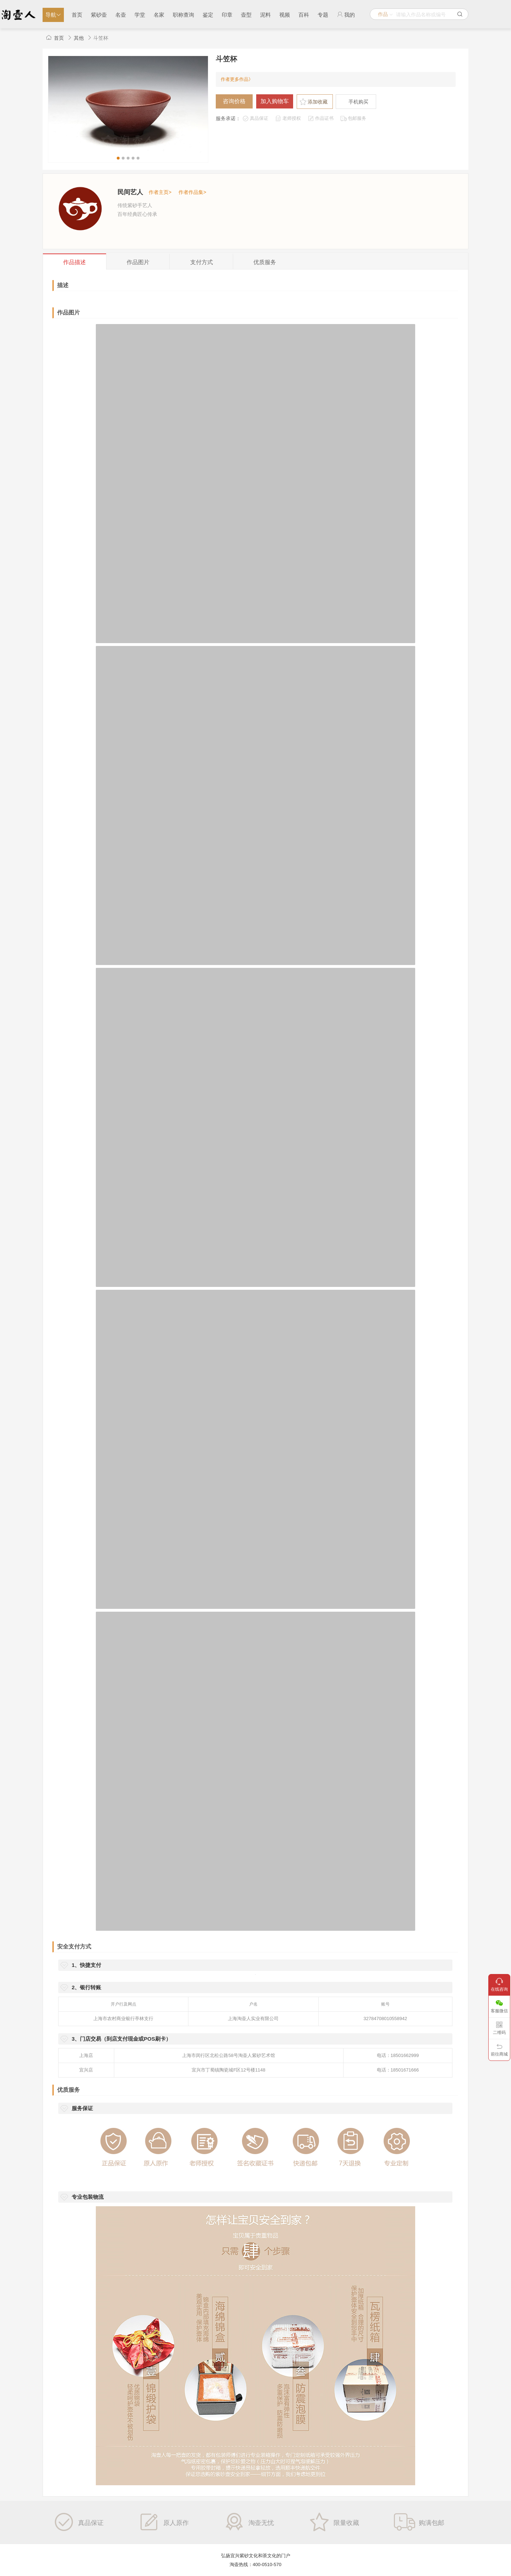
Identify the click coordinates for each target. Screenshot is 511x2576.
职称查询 (183, 15)
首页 (77, 15)
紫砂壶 (99, 15)
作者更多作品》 (237, 79)
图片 (138, 262)
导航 (53, 15)
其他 (79, 38)
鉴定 (208, 15)
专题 (323, 15)
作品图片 (68, 313)
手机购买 (358, 102)
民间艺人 (130, 192)
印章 (227, 15)
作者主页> (161, 192)
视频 (284, 15)
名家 (159, 15)
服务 (264, 262)
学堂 (139, 15)
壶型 (246, 15)
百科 (303, 15)
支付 (201, 262)
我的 (346, 14)
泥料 (265, 15)
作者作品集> (192, 192)
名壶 (120, 15)
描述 (74, 262)
